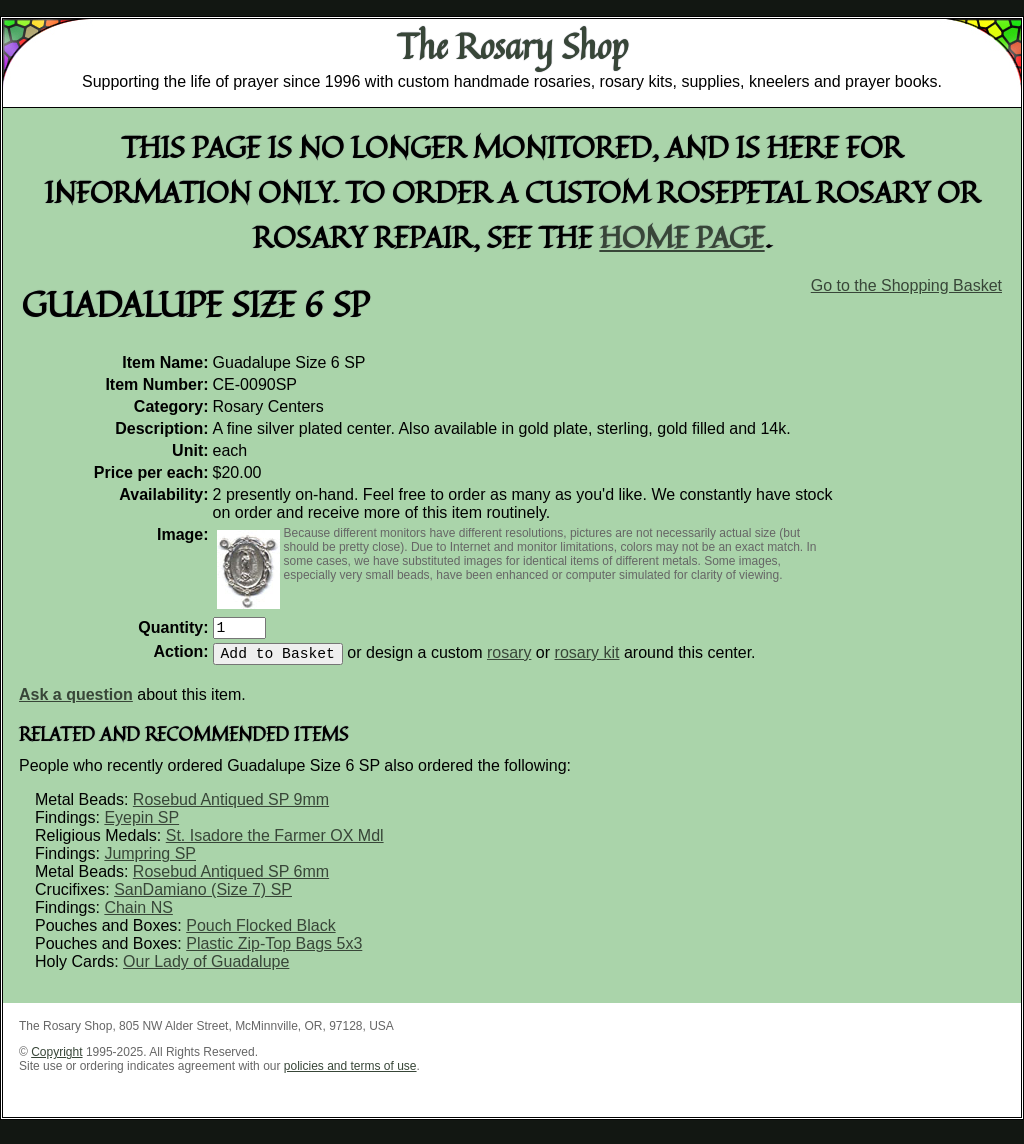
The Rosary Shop (512, 46)
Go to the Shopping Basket (906, 285)
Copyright (56, 1060)
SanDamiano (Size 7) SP (203, 897)
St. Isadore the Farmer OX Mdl (275, 843)
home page (682, 236)
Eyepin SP (141, 825)
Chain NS (138, 915)
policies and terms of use (350, 1074)
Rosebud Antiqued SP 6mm (231, 879)
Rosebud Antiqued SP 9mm (231, 807)
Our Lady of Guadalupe (206, 969)
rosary (509, 660)
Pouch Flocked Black (260, 933)
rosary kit (587, 660)
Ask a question (76, 702)
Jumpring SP (150, 861)
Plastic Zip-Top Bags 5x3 (274, 951)
